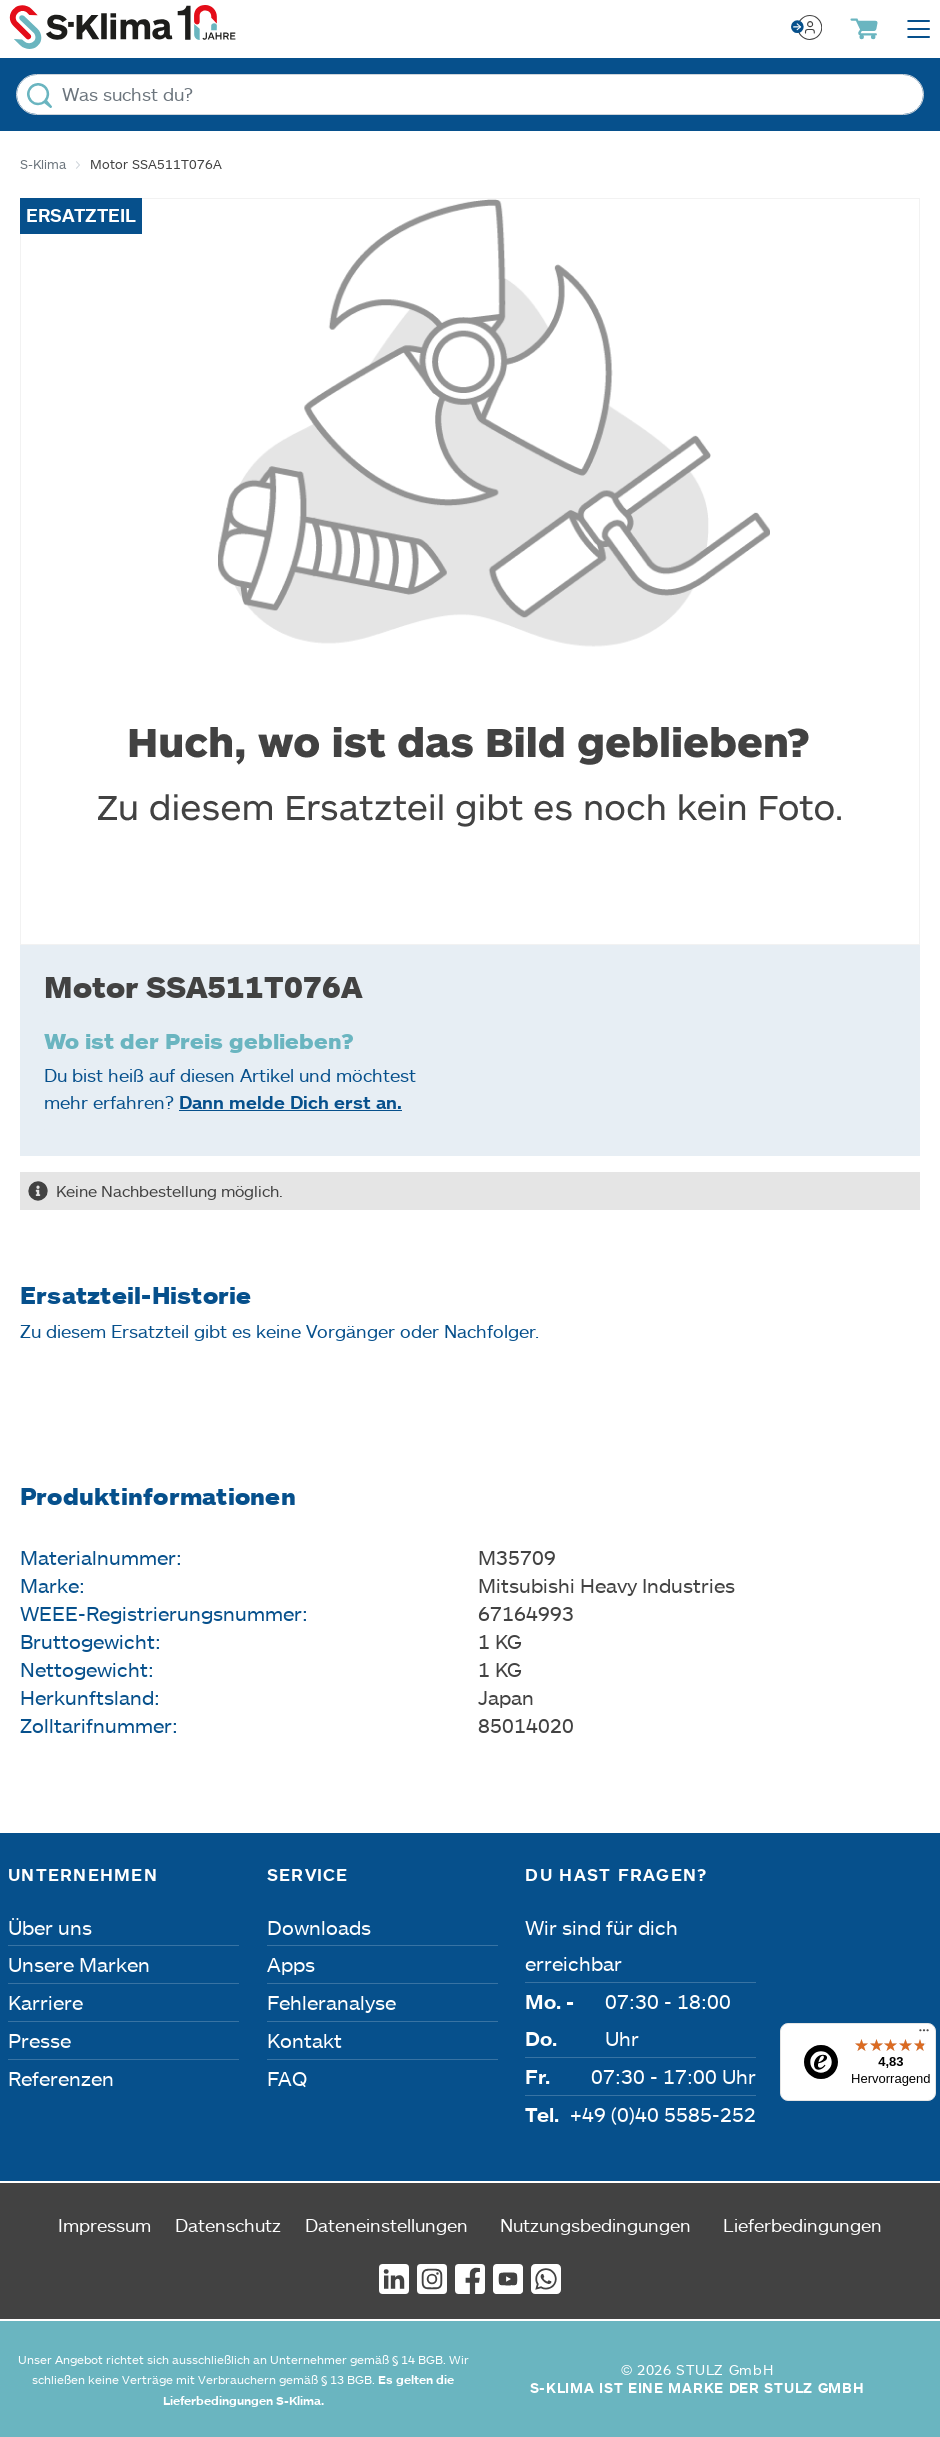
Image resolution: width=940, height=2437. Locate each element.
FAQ (287, 2078)
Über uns (50, 1927)
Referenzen (61, 2078)
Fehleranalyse (331, 2002)
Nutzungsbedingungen (595, 2225)
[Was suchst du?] (470, 94)
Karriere (45, 2002)
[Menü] (924, 2035)
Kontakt (304, 2040)
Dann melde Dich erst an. (290, 1102)
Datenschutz (228, 2225)
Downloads (319, 1927)
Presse (39, 2040)
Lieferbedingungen (802, 2225)
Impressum (104, 2225)
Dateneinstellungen (386, 2225)
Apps (291, 1964)
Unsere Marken (79, 1964)
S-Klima (43, 164)
